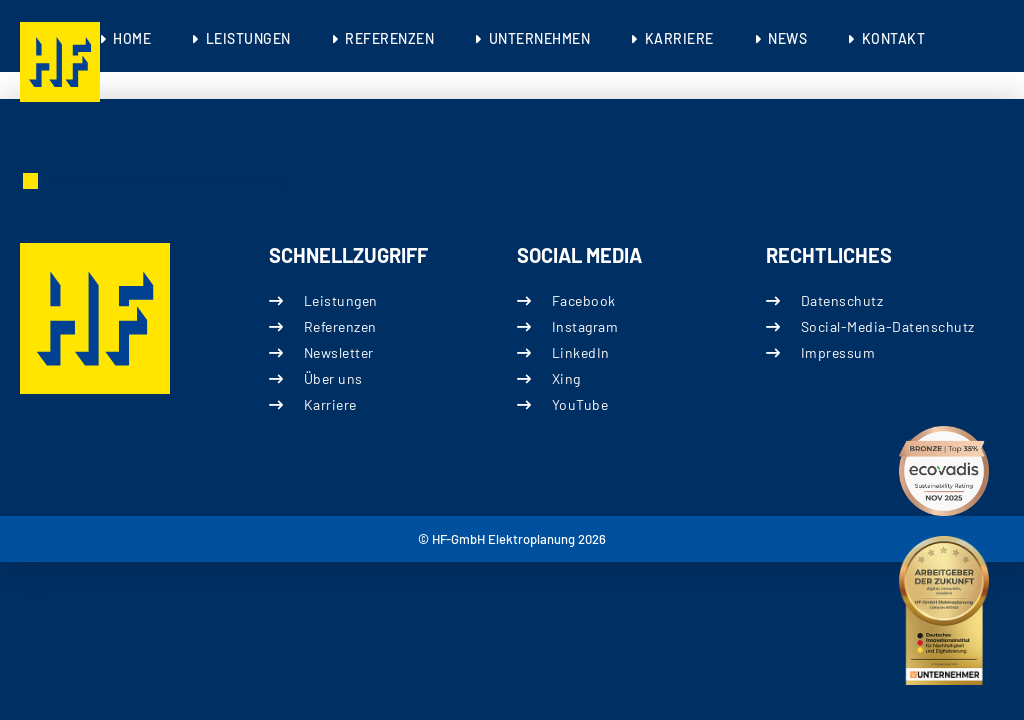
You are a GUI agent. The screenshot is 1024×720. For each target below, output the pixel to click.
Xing (566, 378)
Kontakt (894, 38)
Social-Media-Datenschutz (887, 326)
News (787, 38)
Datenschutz (841, 300)
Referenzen (389, 38)
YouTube (580, 404)
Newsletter (338, 352)
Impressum (837, 352)
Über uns (332, 378)
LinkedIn (581, 352)
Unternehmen (540, 38)
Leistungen (248, 38)
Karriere (679, 38)
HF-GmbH (72, 179)
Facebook (584, 300)
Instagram (585, 326)
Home (132, 38)
